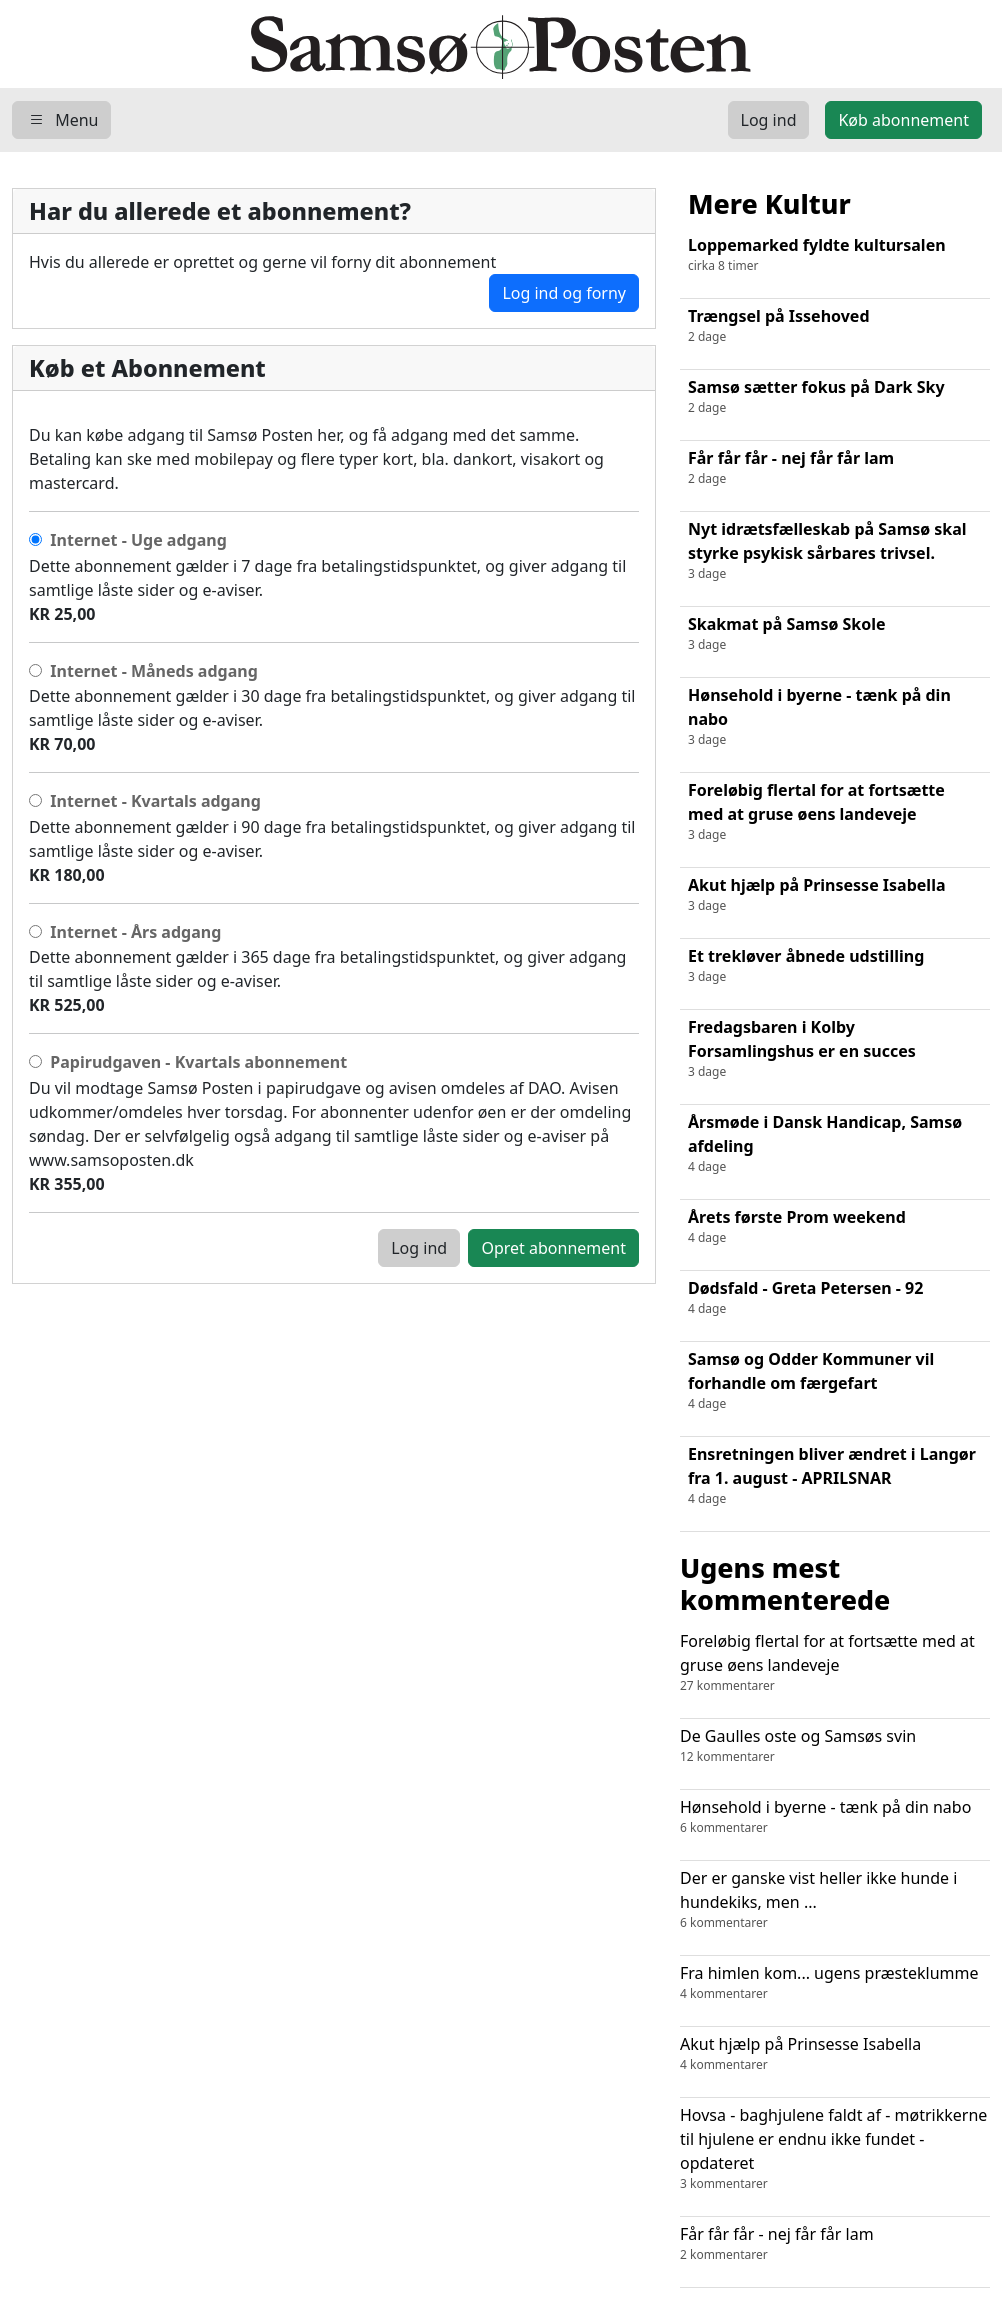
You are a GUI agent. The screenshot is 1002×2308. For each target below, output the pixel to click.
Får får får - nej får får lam (835, 2243)
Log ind (419, 1248)
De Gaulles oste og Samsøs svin (835, 1745)
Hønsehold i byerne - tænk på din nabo (835, 1816)
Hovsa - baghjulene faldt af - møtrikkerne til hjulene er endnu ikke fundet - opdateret (835, 2148)
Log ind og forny (564, 293)
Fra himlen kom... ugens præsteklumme (835, 1982)
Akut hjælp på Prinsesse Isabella (835, 2053)
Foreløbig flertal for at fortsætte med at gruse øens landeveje (835, 1662)
